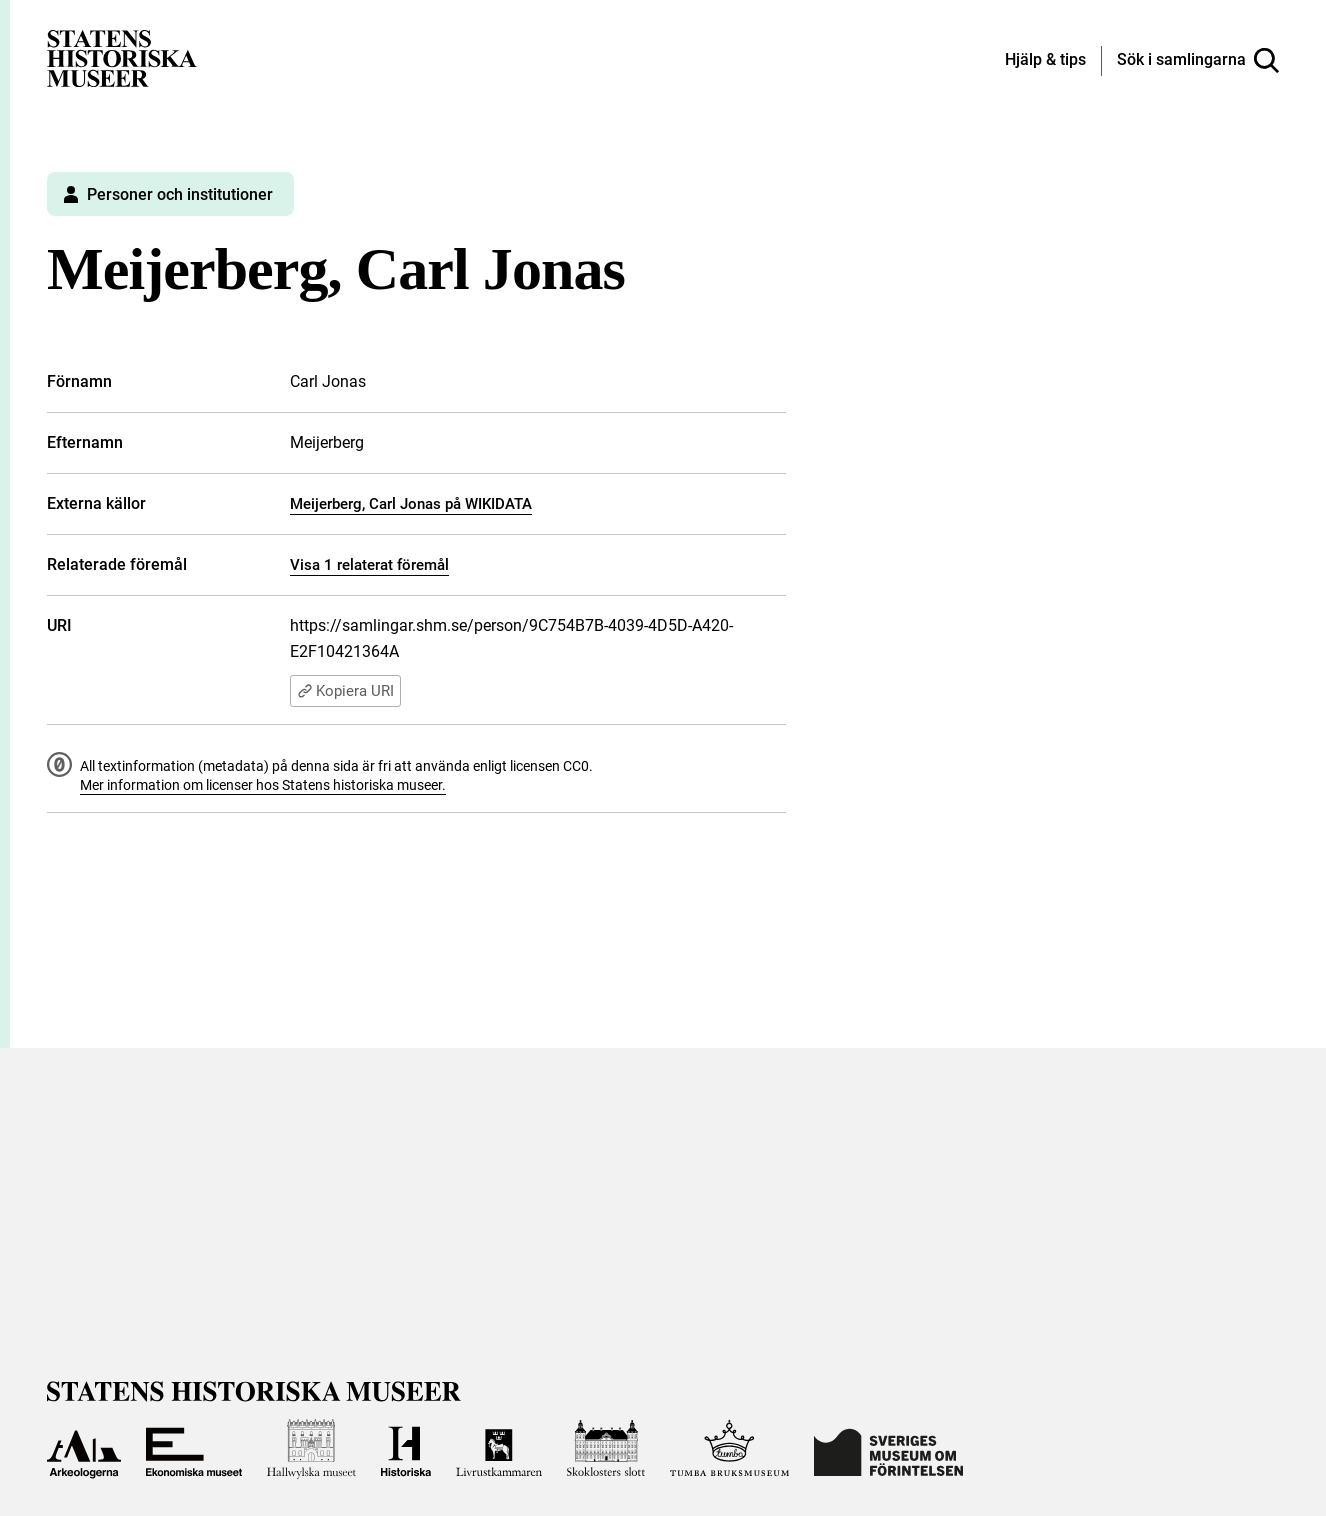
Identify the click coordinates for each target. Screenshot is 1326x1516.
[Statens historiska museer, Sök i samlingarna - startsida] (122, 57)
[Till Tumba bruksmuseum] (730, 1449)
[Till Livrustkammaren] (499, 1449)
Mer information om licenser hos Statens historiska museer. (263, 785)
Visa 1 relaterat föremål (369, 565)
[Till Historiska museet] (406, 1449)
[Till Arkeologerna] (84, 1449)
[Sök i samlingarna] (1198, 61)
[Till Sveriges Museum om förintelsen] (888, 1449)
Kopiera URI (345, 691)
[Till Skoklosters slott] (606, 1449)
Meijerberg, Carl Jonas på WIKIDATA (411, 504)
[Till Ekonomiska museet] (194, 1449)
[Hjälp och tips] (1045, 61)
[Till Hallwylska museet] (311, 1449)
